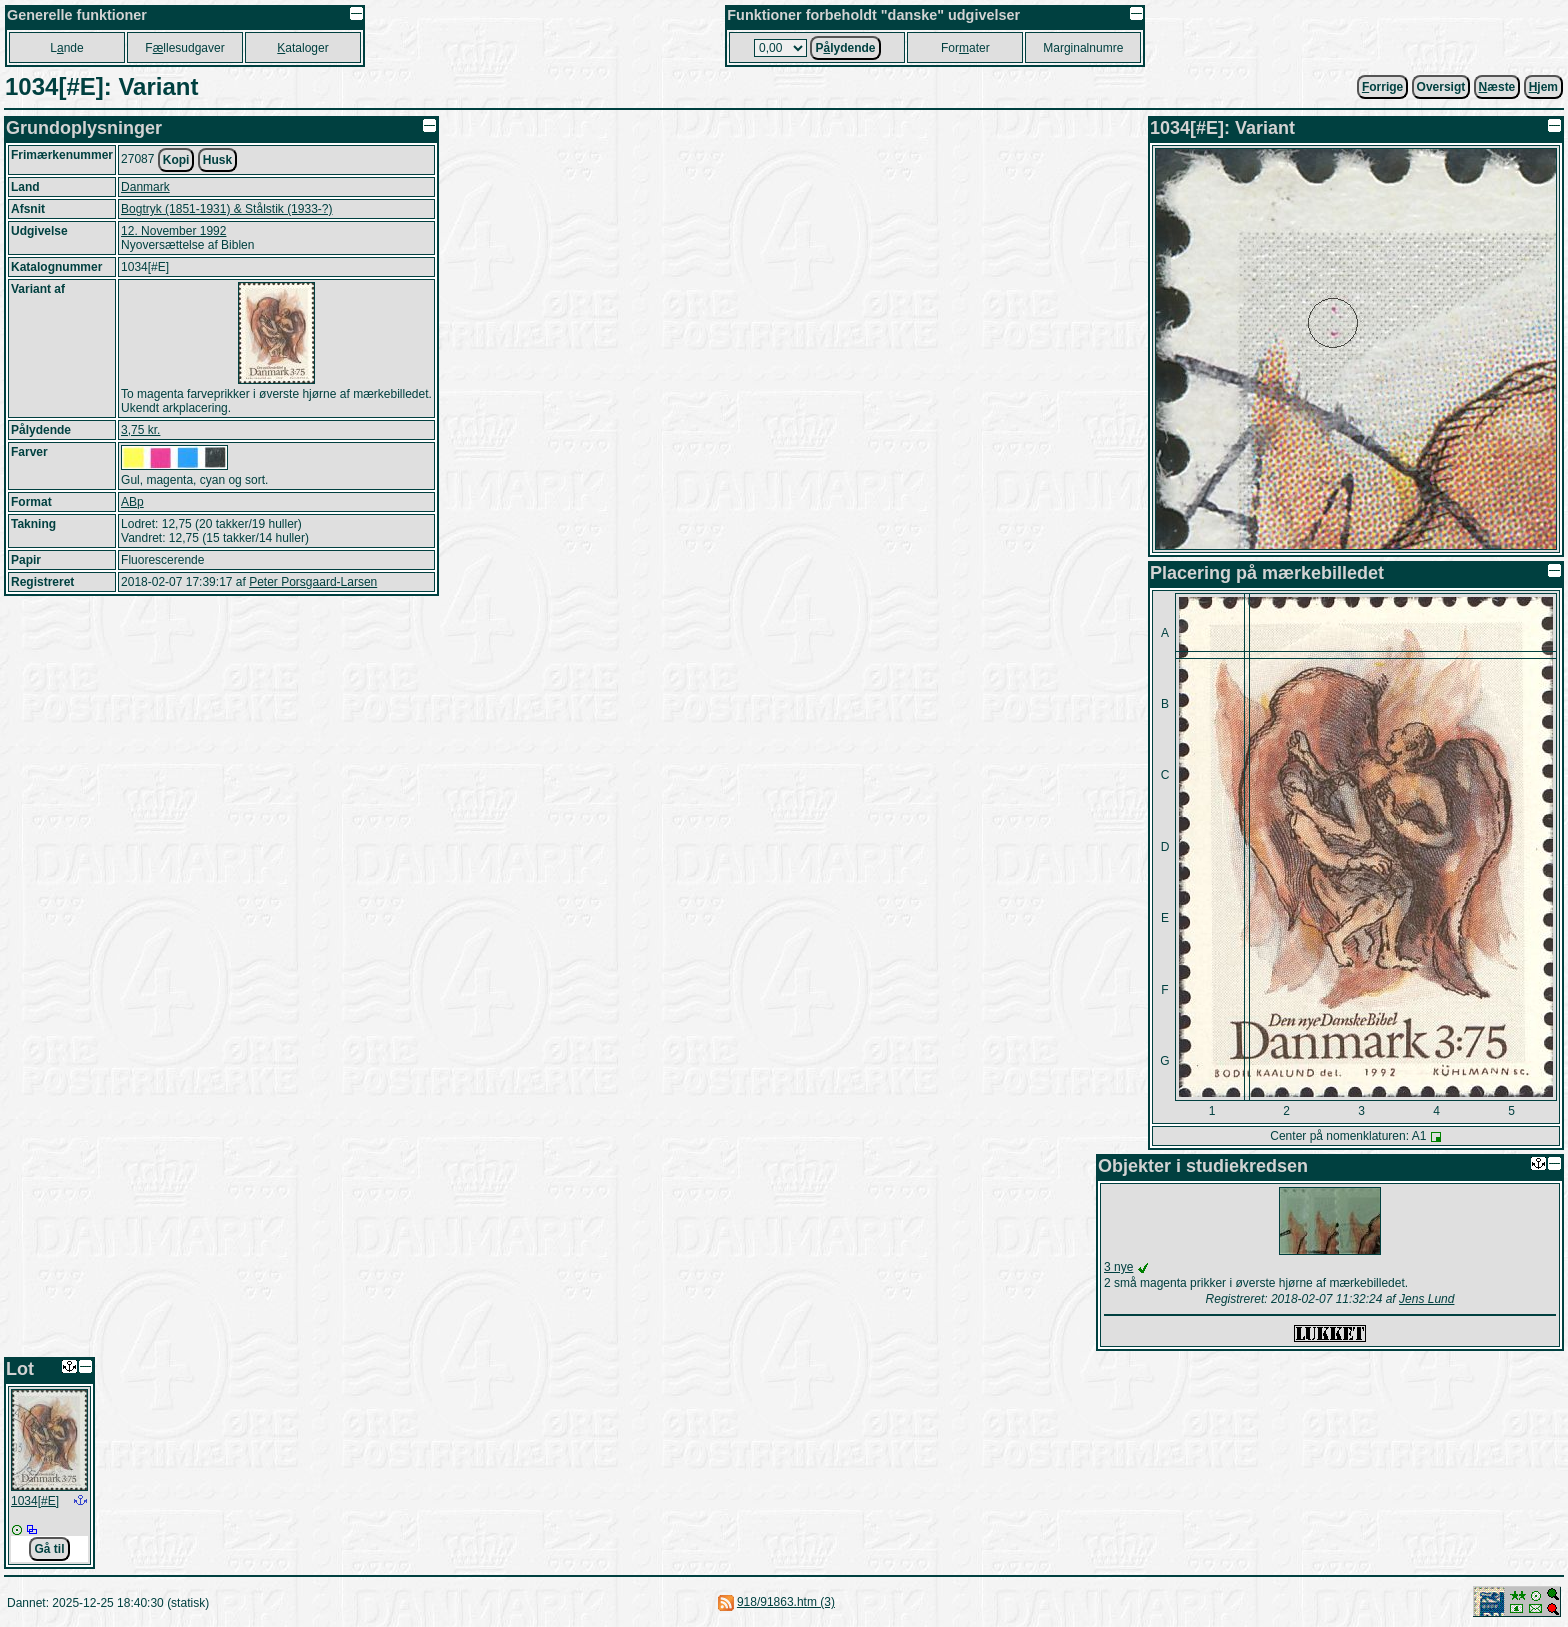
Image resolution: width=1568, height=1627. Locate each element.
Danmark (145, 187)
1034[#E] (35, 1501)
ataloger (302, 48)
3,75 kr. (140, 430)
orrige (1382, 87)
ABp (132, 502)
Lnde (66, 48)
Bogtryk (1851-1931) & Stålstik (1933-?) (226, 209)
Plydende (845, 48)
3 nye (1118, 1267)
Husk (217, 160)
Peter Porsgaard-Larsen (313, 582)
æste (1497, 87)
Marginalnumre (1083, 48)
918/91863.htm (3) (786, 1602)
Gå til (49, 1549)
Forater (965, 48)
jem (1543, 87)
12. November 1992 (173, 231)
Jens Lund (1426, 1299)
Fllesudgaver (184, 48)
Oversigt (1441, 87)
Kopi (176, 160)
